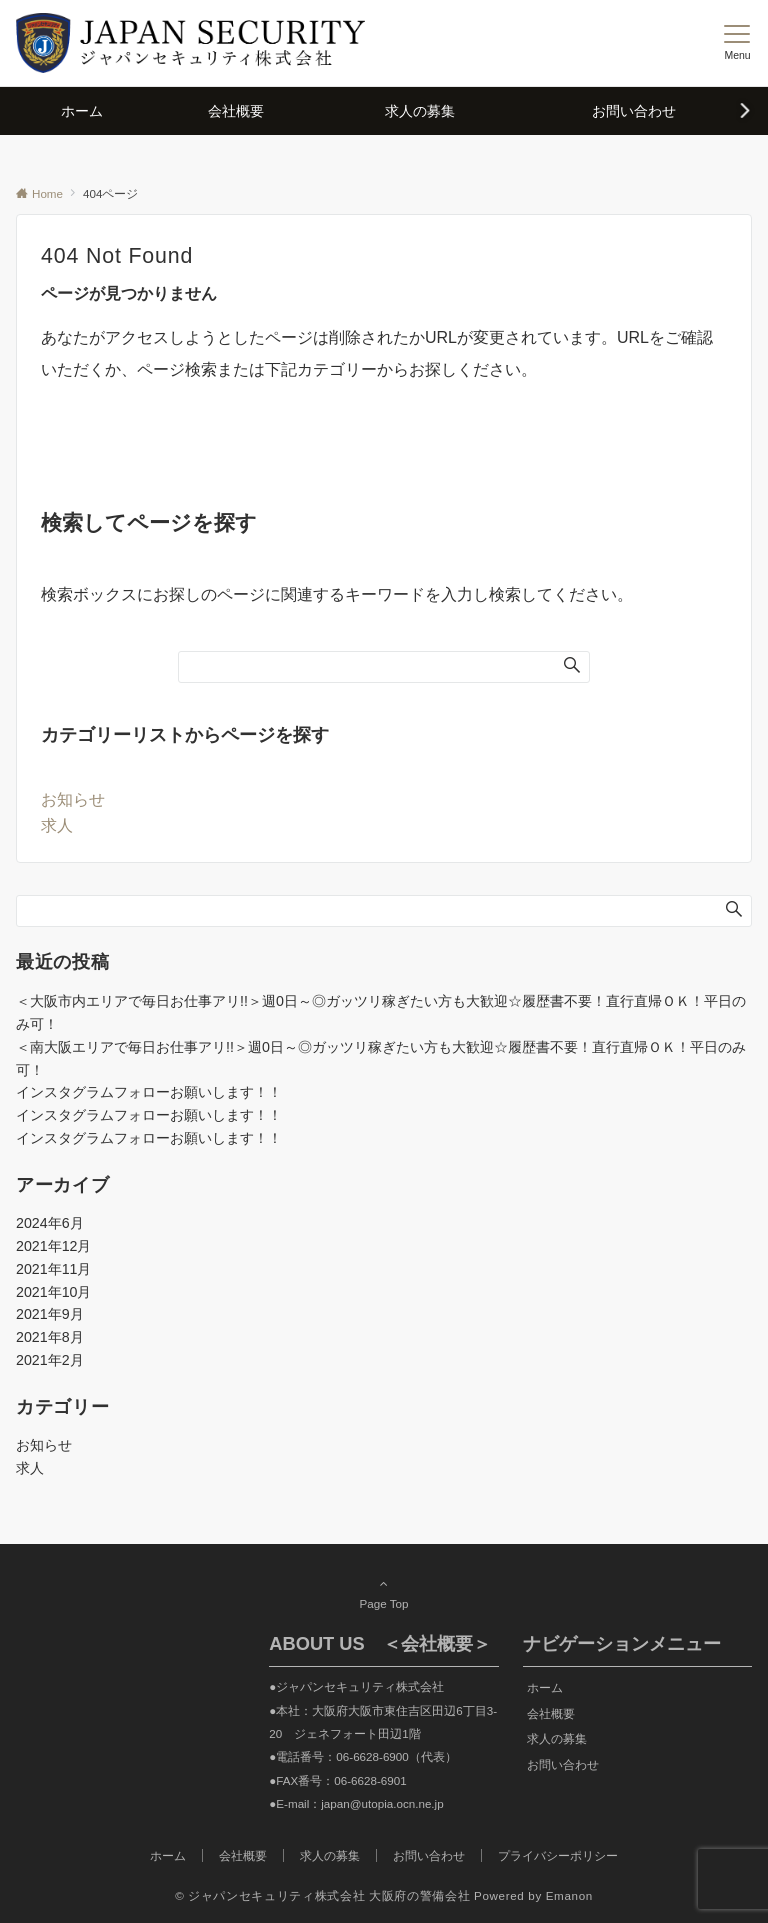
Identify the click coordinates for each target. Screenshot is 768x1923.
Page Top (384, 1593)
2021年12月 (53, 1246)
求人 (57, 825)
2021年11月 (53, 1269)
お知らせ (73, 799)
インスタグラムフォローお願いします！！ (149, 1092)
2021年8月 (50, 1337)
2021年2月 (50, 1360)
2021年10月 (53, 1292)
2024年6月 (50, 1223)
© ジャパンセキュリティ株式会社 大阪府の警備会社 (322, 1895)
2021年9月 (50, 1314)
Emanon (569, 1895)
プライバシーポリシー (558, 1855)
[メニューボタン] (737, 43)
